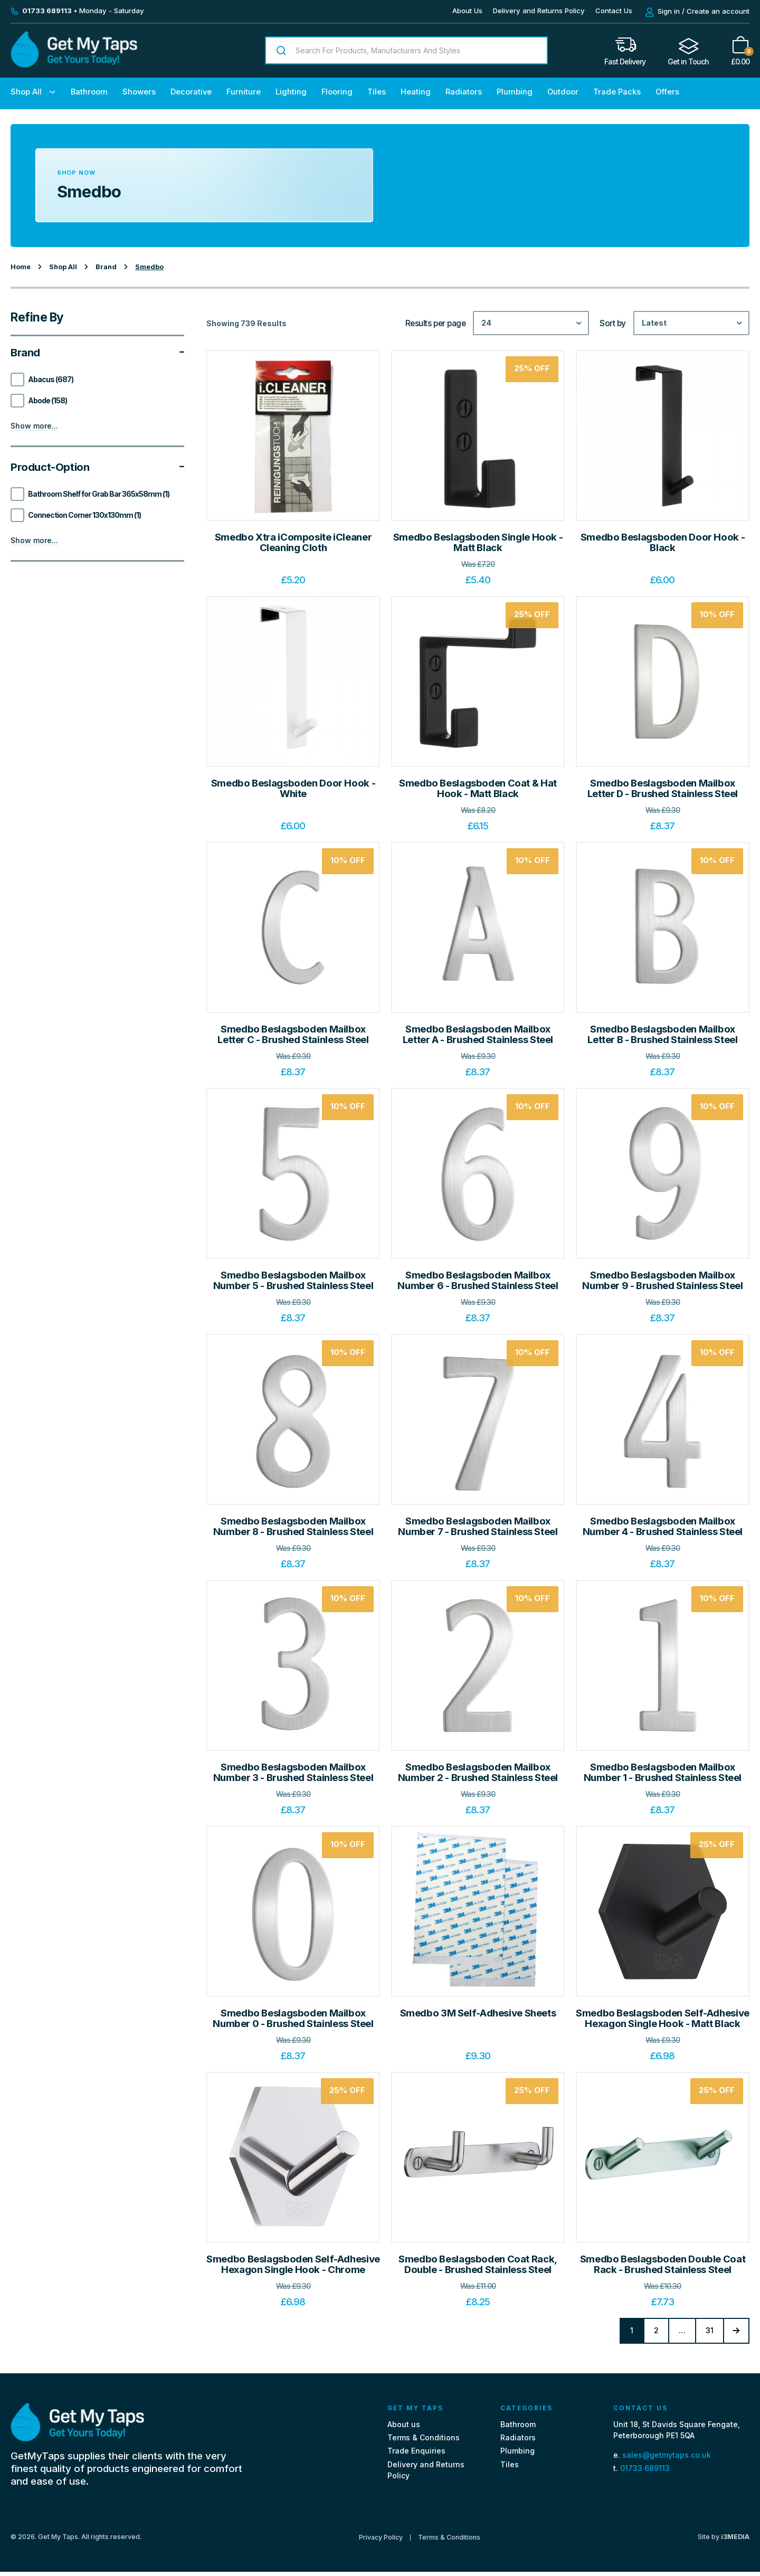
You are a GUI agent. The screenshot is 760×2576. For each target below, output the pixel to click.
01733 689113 (645, 2472)
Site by (723, 2541)
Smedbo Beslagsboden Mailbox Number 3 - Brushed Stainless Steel (293, 1772)
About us (403, 2428)
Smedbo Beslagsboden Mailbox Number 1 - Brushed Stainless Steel (663, 1772)
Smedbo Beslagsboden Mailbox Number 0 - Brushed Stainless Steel (293, 2018)
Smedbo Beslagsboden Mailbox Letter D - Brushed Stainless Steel (662, 788)
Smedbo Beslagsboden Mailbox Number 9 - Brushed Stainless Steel (662, 1280)
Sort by (613, 323)
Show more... (34, 426)
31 (704, 2331)
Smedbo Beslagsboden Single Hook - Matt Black (478, 542)
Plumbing (515, 92)
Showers (139, 92)
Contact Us (613, 10)
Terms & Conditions (423, 2441)
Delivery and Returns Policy (539, 10)
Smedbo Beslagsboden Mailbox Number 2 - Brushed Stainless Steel (478, 1772)
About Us (467, 10)
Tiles (376, 92)
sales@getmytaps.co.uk (666, 2459)
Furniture (243, 92)
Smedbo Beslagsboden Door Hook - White (293, 788)
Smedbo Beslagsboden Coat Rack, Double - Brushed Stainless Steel (477, 2264)
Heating (416, 92)
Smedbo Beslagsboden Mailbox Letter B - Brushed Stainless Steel (662, 1034)
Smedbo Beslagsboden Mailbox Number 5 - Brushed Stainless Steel (293, 1280)
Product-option (97, 467)
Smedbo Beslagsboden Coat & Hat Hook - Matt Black (478, 788)
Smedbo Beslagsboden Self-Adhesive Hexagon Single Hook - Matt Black (662, 2018)
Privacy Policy (381, 2541)
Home (21, 267)
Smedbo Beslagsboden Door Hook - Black (663, 542)
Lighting (291, 92)
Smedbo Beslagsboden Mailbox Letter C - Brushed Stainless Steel (292, 1034)
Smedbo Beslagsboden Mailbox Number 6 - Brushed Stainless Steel (477, 1280)
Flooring (337, 92)
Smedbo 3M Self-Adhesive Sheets (478, 2013)
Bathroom (89, 92)
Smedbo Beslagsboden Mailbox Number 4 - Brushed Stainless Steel (663, 1526)
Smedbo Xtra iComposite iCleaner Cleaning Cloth (293, 542)
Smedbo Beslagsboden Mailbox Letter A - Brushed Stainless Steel (478, 1034)
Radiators (463, 92)
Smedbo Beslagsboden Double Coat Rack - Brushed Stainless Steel (662, 2264)
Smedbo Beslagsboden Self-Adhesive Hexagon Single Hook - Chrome (293, 2264)
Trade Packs (617, 92)
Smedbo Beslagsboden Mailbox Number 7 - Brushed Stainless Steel (477, 1526)
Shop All (26, 92)
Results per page (435, 323)
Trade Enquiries (416, 2454)
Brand (97, 352)
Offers (667, 92)
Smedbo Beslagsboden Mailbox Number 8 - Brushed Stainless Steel (293, 1526)
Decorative (191, 92)
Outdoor (562, 92)
